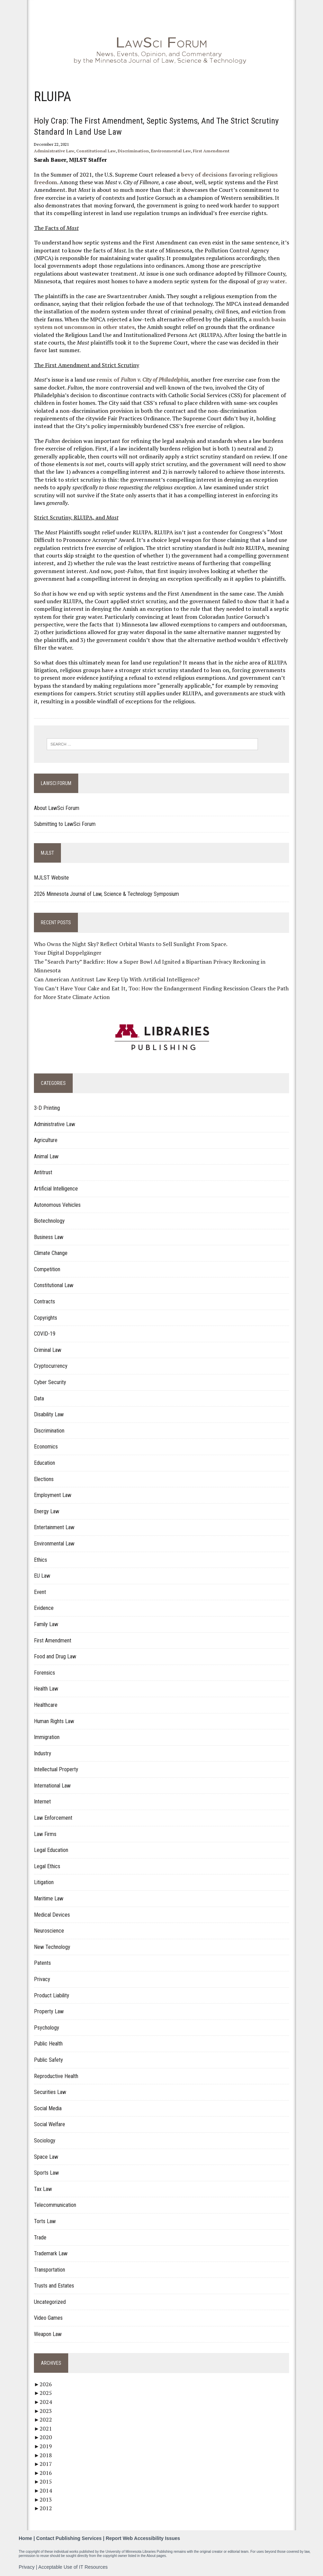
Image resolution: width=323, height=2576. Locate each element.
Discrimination (133, 150)
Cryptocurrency (51, 1366)
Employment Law (52, 1495)
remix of (142, 379)
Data (39, 1398)
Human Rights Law (54, 1721)
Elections (44, 1479)
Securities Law (50, 2092)
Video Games (48, 2318)
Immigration (47, 1737)
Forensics (44, 1672)
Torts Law (45, 2221)
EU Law (42, 1575)
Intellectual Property (56, 1769)
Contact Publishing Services (69, 2538)
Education (44, 1463)
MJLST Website (51, 877)
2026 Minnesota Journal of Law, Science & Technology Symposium (106, 894)
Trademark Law (51, 2253)
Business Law (48, 1237)
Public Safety (48, 2060)
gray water (271, 281)
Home (25, 2538)
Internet (42, 1801)
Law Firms (45, 1834)
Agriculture (45, 1140)
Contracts (44, 1301)
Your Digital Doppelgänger (67, 952)
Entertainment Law (54, 1527)
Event (40, 1592)
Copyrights (45, 1317)
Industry (42, 1753)
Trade (40, 2237)
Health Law (46, 1688)
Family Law (46, 1624)
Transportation (49, 2269)
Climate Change (51, 1253)
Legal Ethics (47, 1866)
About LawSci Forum (56, 808)
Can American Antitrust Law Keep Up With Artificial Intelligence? (116, 979)
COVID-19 (44, 1333)
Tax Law (43, 2189)
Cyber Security (50, 1382)
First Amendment (211, 150)
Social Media (48, 2108)
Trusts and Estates (54, 2285)
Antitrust (43, 1172)
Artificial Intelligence (56, 1188)
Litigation (44, 1882)
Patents (42, 1963)
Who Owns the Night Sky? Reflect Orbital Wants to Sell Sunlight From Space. (130, 944)
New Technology (52, 1947)
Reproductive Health (56, 2076)
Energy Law (46, 1511)
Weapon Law (48, 2334)
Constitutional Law (96, 150)
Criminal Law (47, 1350)
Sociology (44, 2140)
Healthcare (45, 1705)
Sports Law (46, 2172)
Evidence (44, 1608)
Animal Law (46, 1156)
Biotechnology (49, 1221)
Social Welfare (49, 2124)
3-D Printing (47, 1108)
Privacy (42, 1979)
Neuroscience (49, 1930)
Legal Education (51, 1850)
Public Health (48, 2043)
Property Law (49, 2011)
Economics (46, 1446)
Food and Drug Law (55, 1656)
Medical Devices (52, 1914)
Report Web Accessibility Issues (143, 2538)
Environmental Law (171, 150)
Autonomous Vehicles (57, 1205)
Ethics (40, 1560)
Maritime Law (48, 1898)
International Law (52, 1785)
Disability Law (49, 1414)
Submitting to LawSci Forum (65, 824)
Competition (47, 1269)
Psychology (46, 2027)
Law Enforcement (53, 1818)
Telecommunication (55, 2205)
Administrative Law (54, 150)
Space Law (46, 2157)
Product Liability (51, 1995)
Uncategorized (50, 2302)
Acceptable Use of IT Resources (73, 2567)
